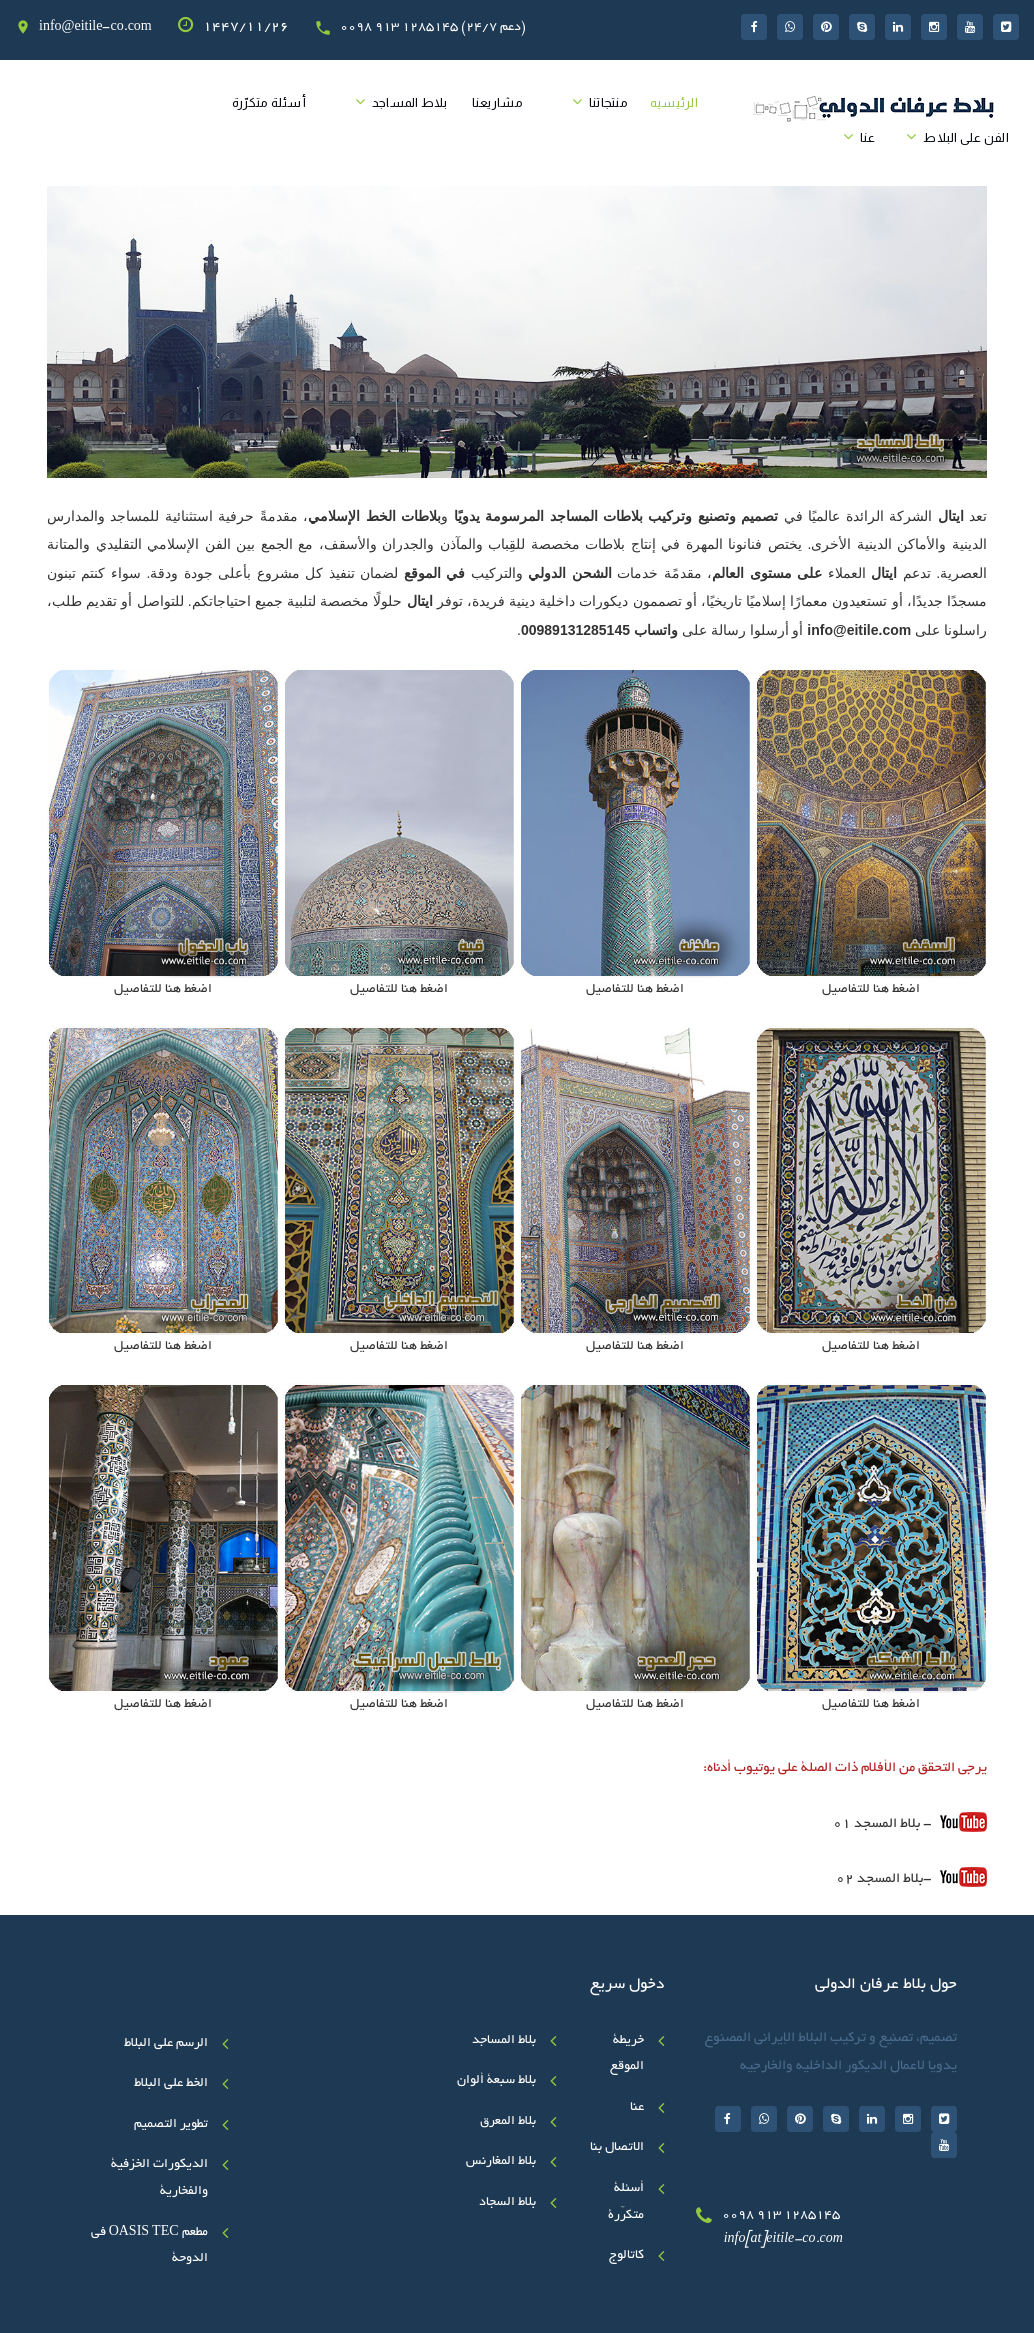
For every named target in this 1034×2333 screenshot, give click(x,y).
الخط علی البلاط (171, 2084)
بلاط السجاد (507, 2203)
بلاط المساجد (410, 102)
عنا (868, 137)
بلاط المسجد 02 (879, 1879)
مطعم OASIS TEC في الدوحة (149, 2246)
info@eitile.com (859, 630)
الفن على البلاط (966, 137)
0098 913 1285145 (781, 2216)
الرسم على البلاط (166, 2044)
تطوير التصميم (171, 2125)
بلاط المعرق (508, 2122)
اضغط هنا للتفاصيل (871, 990)
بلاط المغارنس (501, 2162)
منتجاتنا (608, 102)
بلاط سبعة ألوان (496, 2081)
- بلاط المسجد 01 (910, 1822)
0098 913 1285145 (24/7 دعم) (433, 28)
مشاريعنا (497, 102)
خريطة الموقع (627, 2054)
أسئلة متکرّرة (269, 102)
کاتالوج (626, 2256)
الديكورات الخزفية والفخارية (159, 2178)
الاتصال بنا (617, 2148)
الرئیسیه (674, 102)
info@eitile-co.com (95, 28)
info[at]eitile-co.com (783, 2240)
